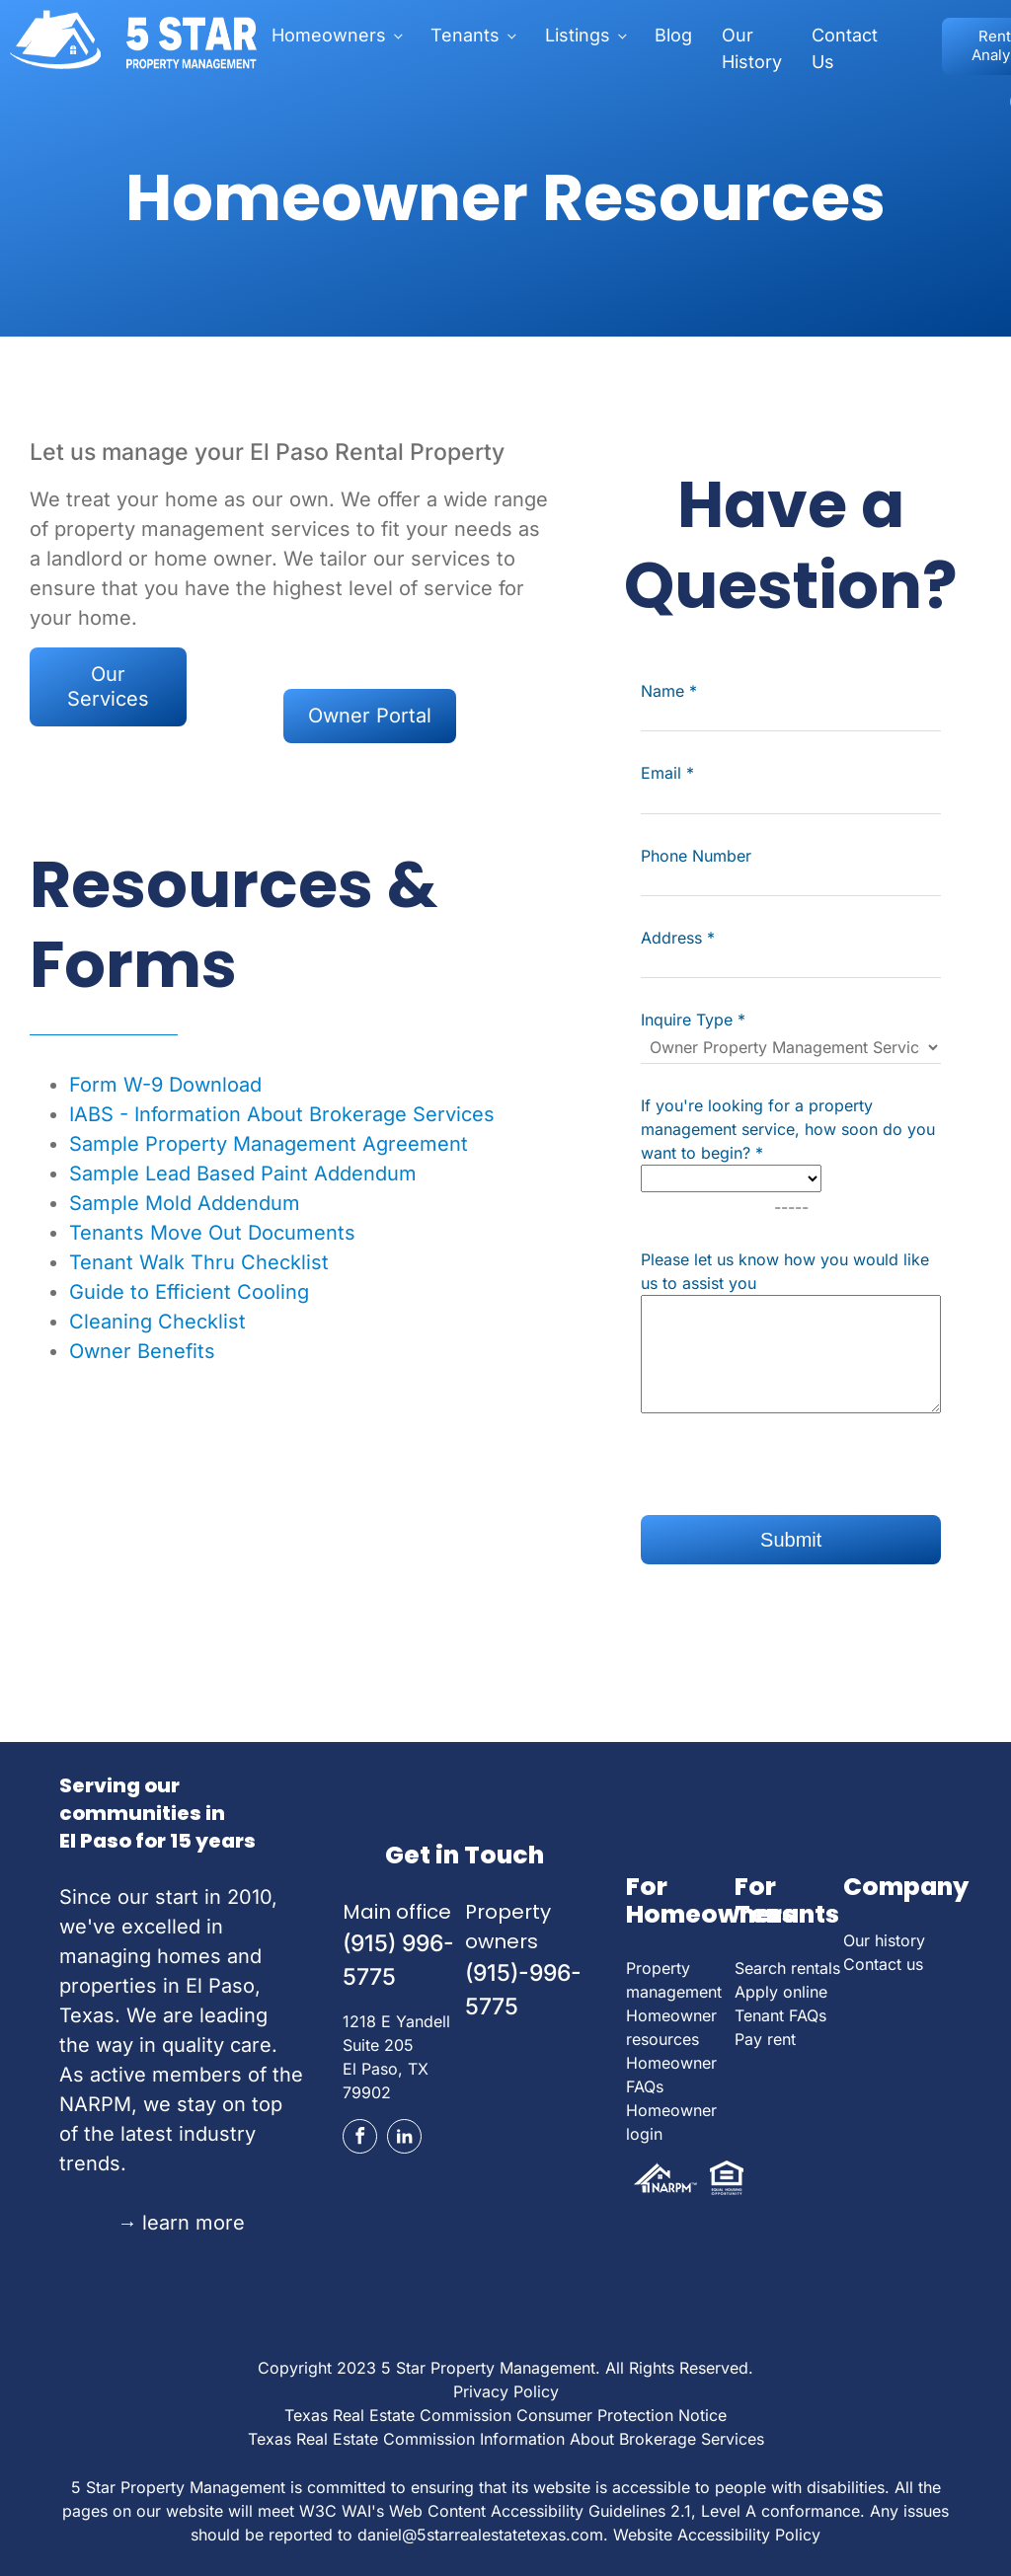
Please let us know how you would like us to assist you (785, 1271)
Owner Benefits (142, 1351)
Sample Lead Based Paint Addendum (243, 1173)
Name (669, 691)
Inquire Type (693, 1019)
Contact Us (845, 48)
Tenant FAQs (780, 2015)
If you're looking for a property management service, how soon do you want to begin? (788, 1129)
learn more (181, 2223)
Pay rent (765, 2039)
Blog (673, 35)
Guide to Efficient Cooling (189, 1292)
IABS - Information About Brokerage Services (282, 1114)
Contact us (883, 1964)
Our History (752, 48)
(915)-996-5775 (523, 1990)
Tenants (465, 35)
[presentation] (791, 1476)
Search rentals (787, 1968)
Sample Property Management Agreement (268, 1144)
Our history (884, 1940)
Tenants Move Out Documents (212, 1233)
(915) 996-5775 (398, 1961)
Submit (790, 1540)
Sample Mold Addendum (184, 1203)
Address (678, 937)
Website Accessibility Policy (716, 2534)
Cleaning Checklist (157, 1321)
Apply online (781, 1992)
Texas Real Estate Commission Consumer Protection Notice (505, 2415)
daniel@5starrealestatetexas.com (480, 2534)
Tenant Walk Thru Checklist (199, 1262)
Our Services (108, 686)
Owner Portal (369, 715)
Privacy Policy (506, 2391)
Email (667, 773)
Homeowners (329, 35)
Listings (577, 35)
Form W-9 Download (165, 1085)
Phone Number (696, 856)
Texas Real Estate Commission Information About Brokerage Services (506, 2439)
